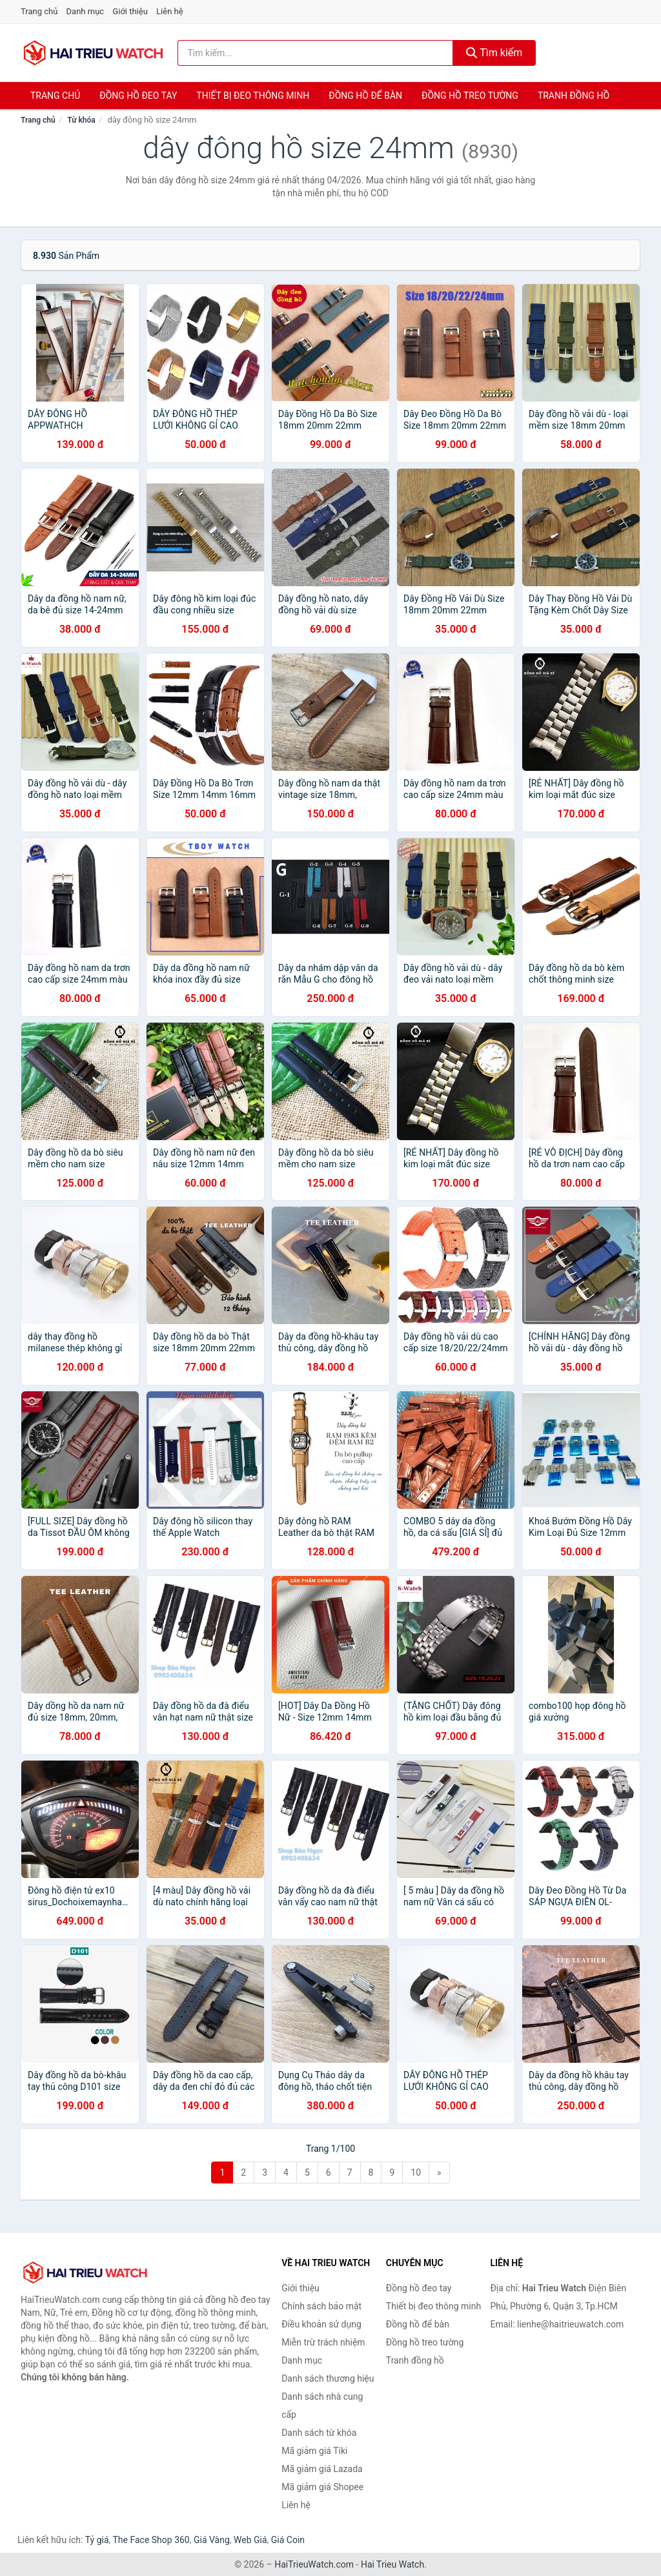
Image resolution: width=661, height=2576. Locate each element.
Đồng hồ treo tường (470, 95)
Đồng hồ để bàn (365, 95)
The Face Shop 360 (150, 2540)
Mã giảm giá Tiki (314, 2451)
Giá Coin (288, 2540)
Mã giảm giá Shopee (322, 2487)
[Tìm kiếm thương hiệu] (315, 53)
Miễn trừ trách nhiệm (323, 2342)
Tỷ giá (97, 2540)
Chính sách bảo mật (321, 2306)
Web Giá (250, 2540)
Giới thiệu (129, 11)
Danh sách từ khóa (318, 2433)
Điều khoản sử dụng (321, 2324)
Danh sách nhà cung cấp (322, 2405)
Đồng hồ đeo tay (138, 95)
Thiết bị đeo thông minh (252, 95)
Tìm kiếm (494, 52)
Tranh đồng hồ (573, 95)
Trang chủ (39, 11)
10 (416, 2172)
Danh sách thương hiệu (327, 2378)
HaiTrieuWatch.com (314, 2564)
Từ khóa (81, 120)
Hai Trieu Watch (392, 2564)
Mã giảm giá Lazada (322, 2469)
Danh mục (85, 11)
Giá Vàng (212, 2540)
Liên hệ (169, 11)
